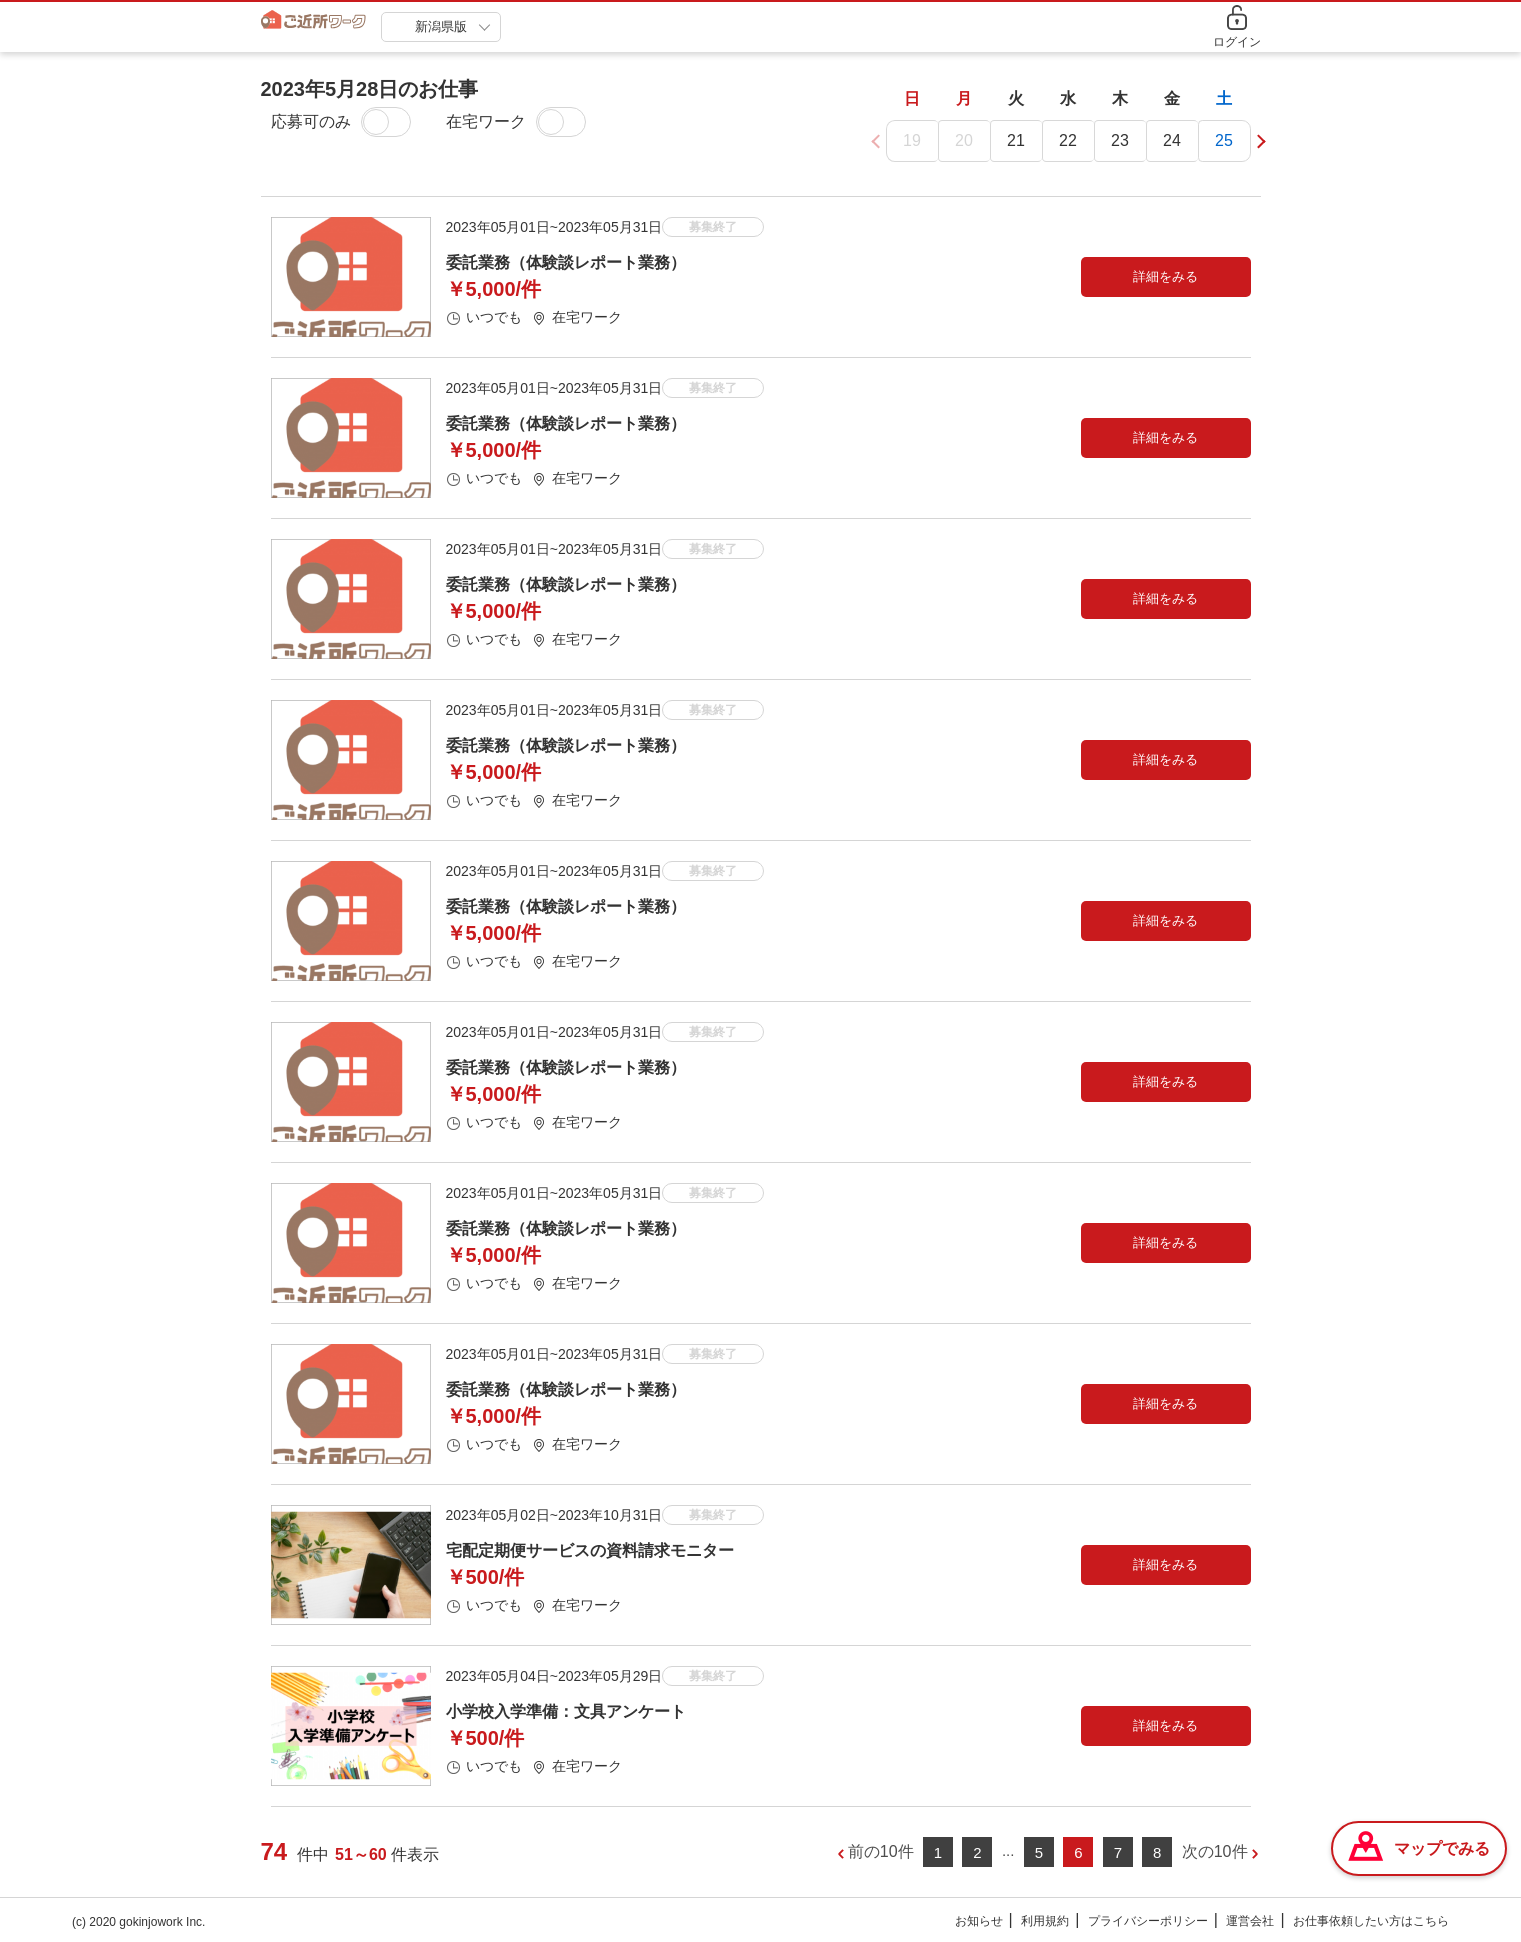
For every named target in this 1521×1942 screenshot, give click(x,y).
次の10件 (1215, 1852)
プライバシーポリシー (1148, 1922)
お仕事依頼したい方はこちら (1371, 1922)
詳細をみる (1165, 277)
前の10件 (881, 1852)
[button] (1257, 141)
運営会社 (1250, 1922)
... (1008, 1851)
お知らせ (979, 1922)
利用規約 (1045, 1922)
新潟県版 (441, 26)
